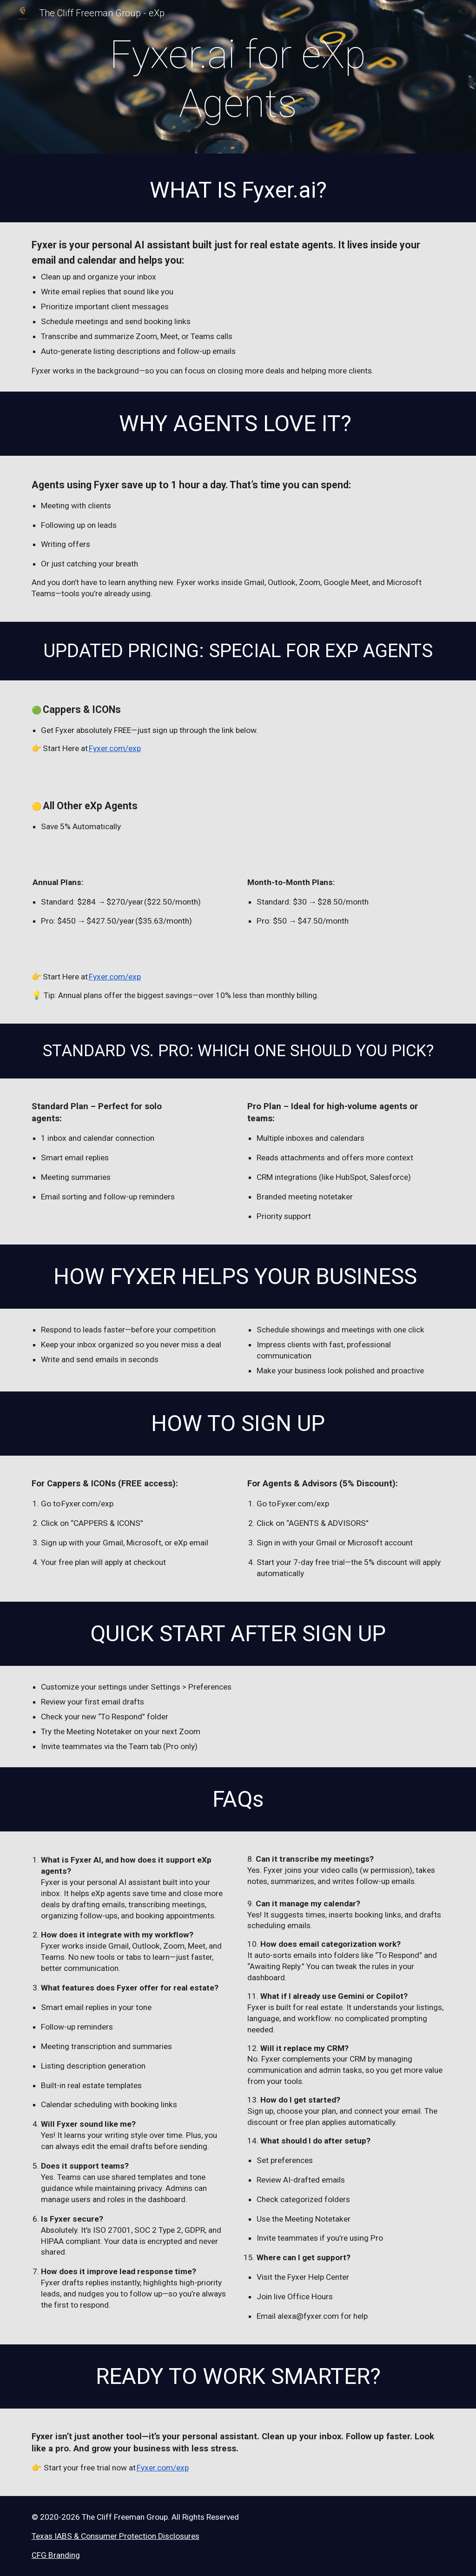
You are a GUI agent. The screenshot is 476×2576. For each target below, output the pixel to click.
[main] (237, 79)
